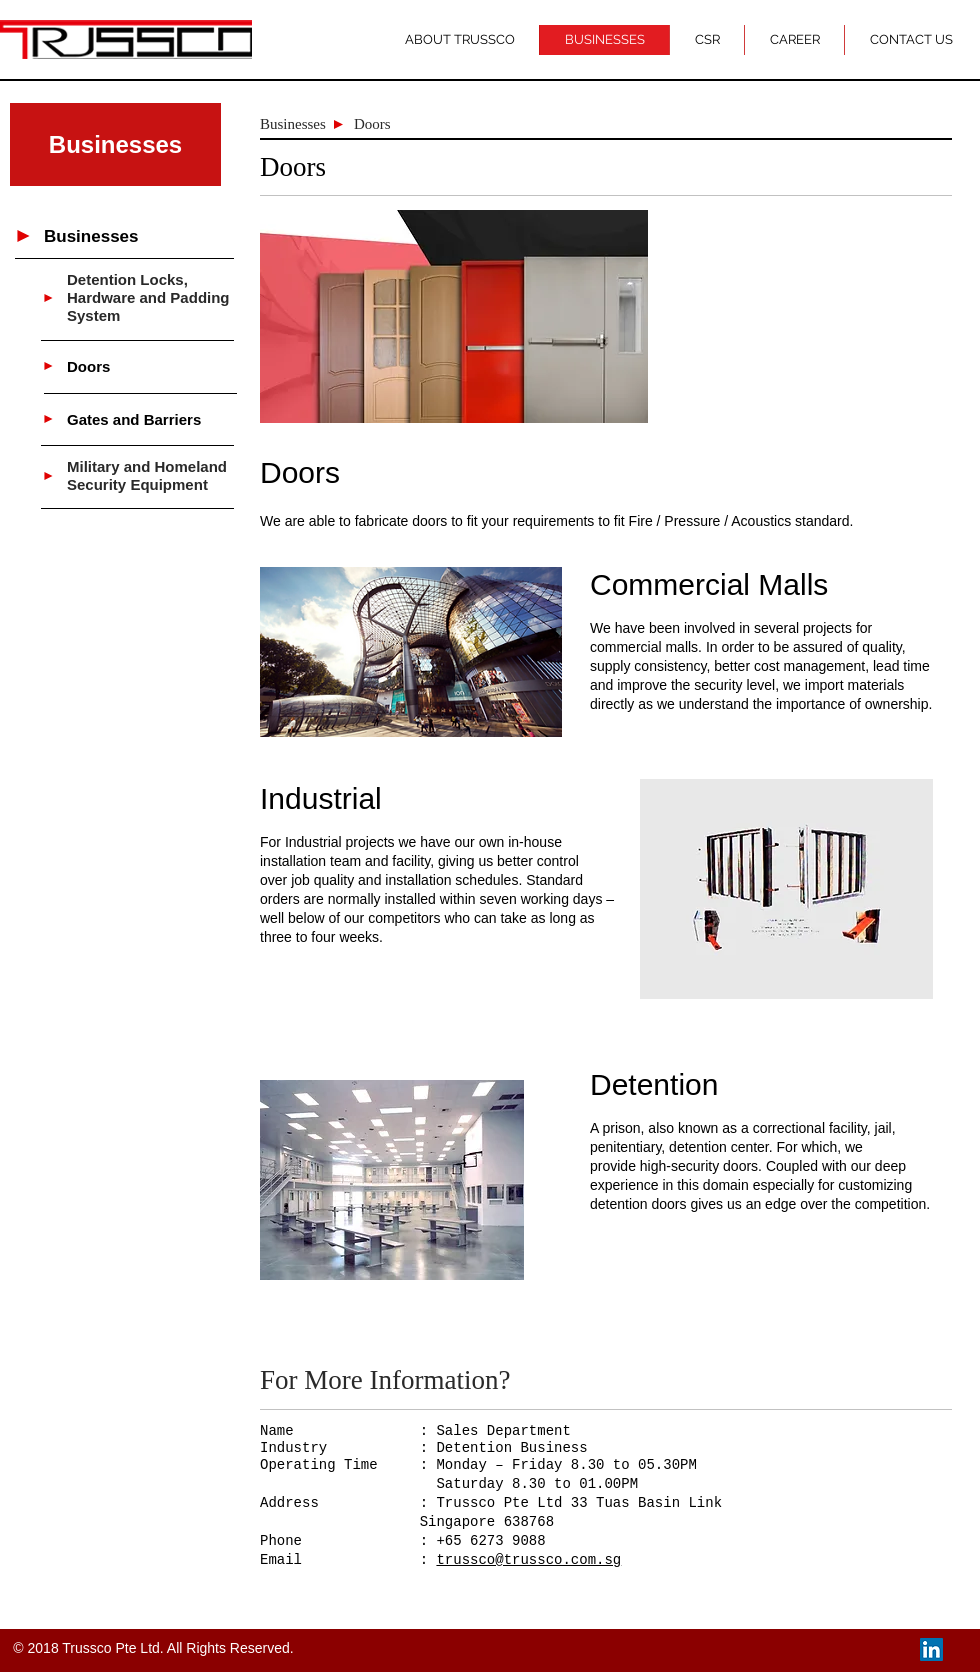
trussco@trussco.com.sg (528, 1560)
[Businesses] (153, 237)
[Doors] (150, 366)
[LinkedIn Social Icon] (931, 1649)
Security (98, 484)
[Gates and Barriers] (150, 419)
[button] (115, 144)
